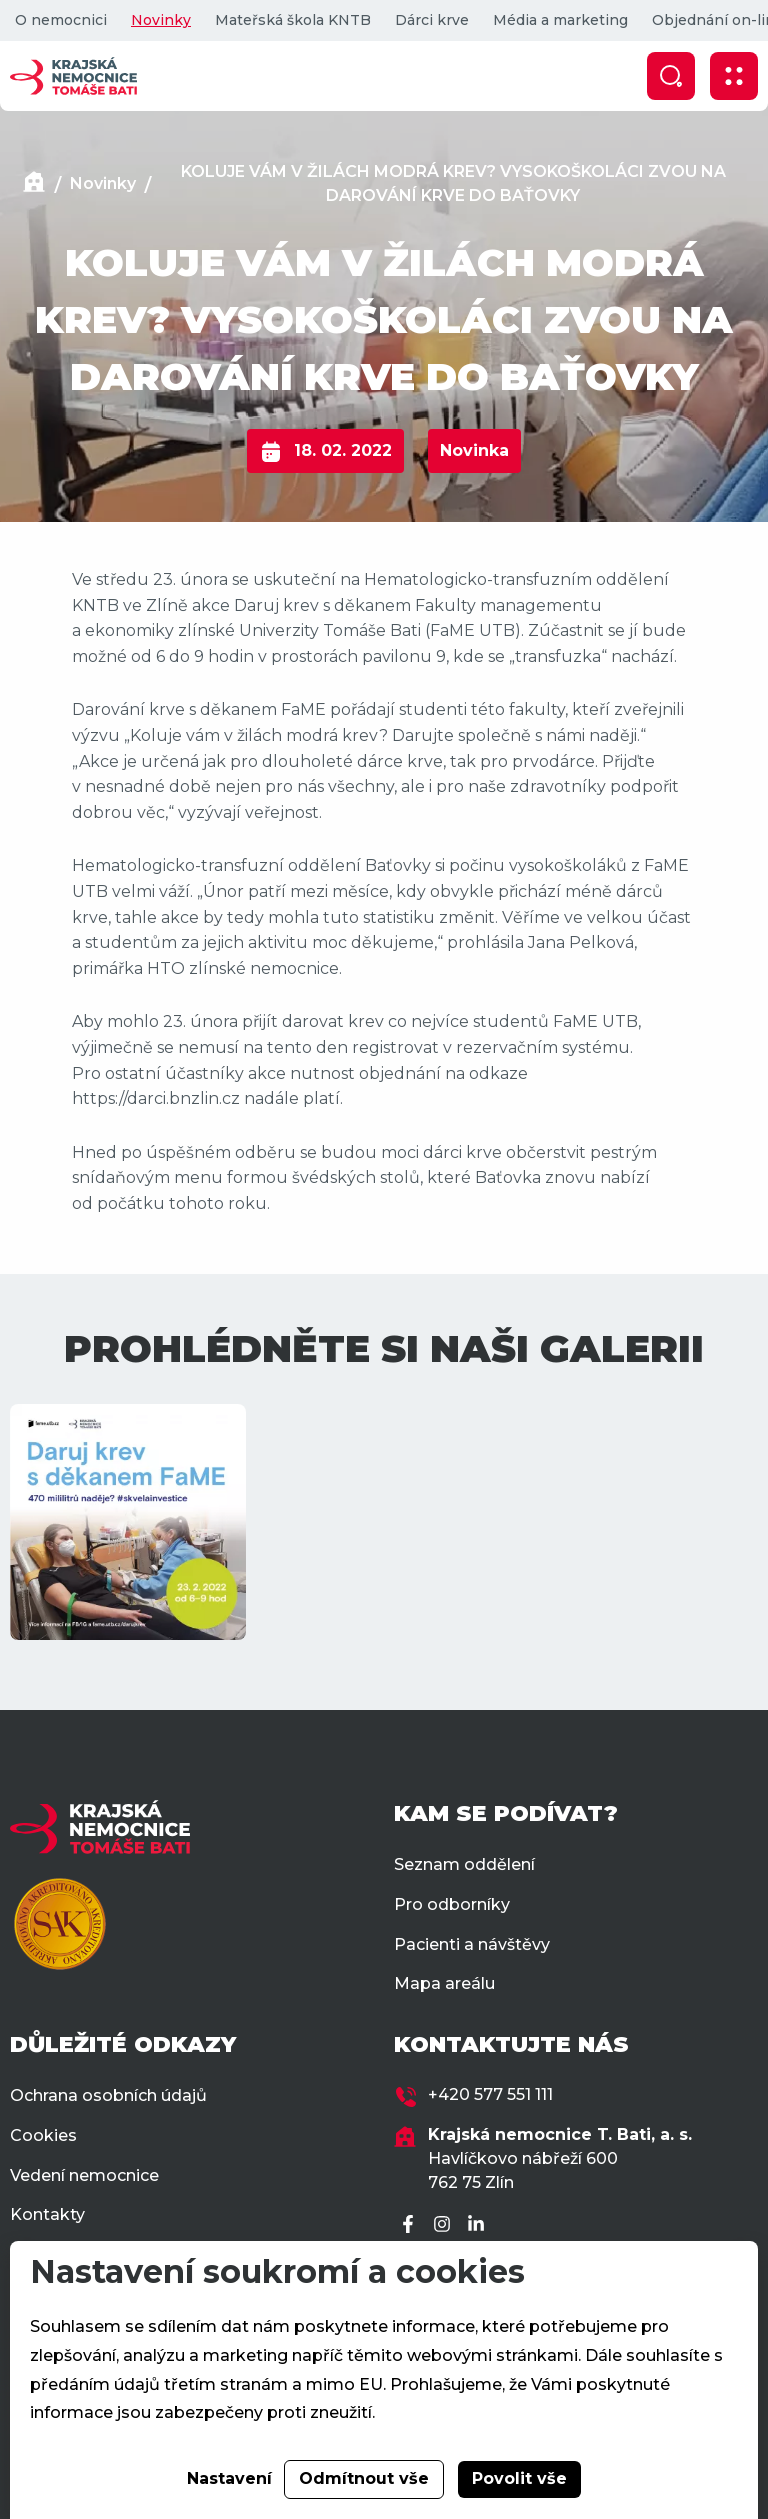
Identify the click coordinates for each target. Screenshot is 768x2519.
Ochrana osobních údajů (108, 2095)
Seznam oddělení (464, 1864)
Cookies (43, 2135)
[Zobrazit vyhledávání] (671, 76)
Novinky (161, 20)
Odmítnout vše (364, 2478)
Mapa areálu (444, 1983)
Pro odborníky (452, 1904)
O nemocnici (61, 20)
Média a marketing (560, 20)
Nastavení (229, 2478)
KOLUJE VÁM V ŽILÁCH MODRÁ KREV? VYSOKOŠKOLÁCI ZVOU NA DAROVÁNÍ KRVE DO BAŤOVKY (453, 183)
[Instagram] (445, 2225)
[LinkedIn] (479, 2225)
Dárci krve (432, 20)
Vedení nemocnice (84, 2175)
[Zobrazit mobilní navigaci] (734, 76)
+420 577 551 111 (490, 2094)
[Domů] (34, 184)
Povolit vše (519, 2478)
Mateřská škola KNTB (293, 20)
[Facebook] (411, 2225)
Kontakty (47, 2214)
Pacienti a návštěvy (472, 1944)
